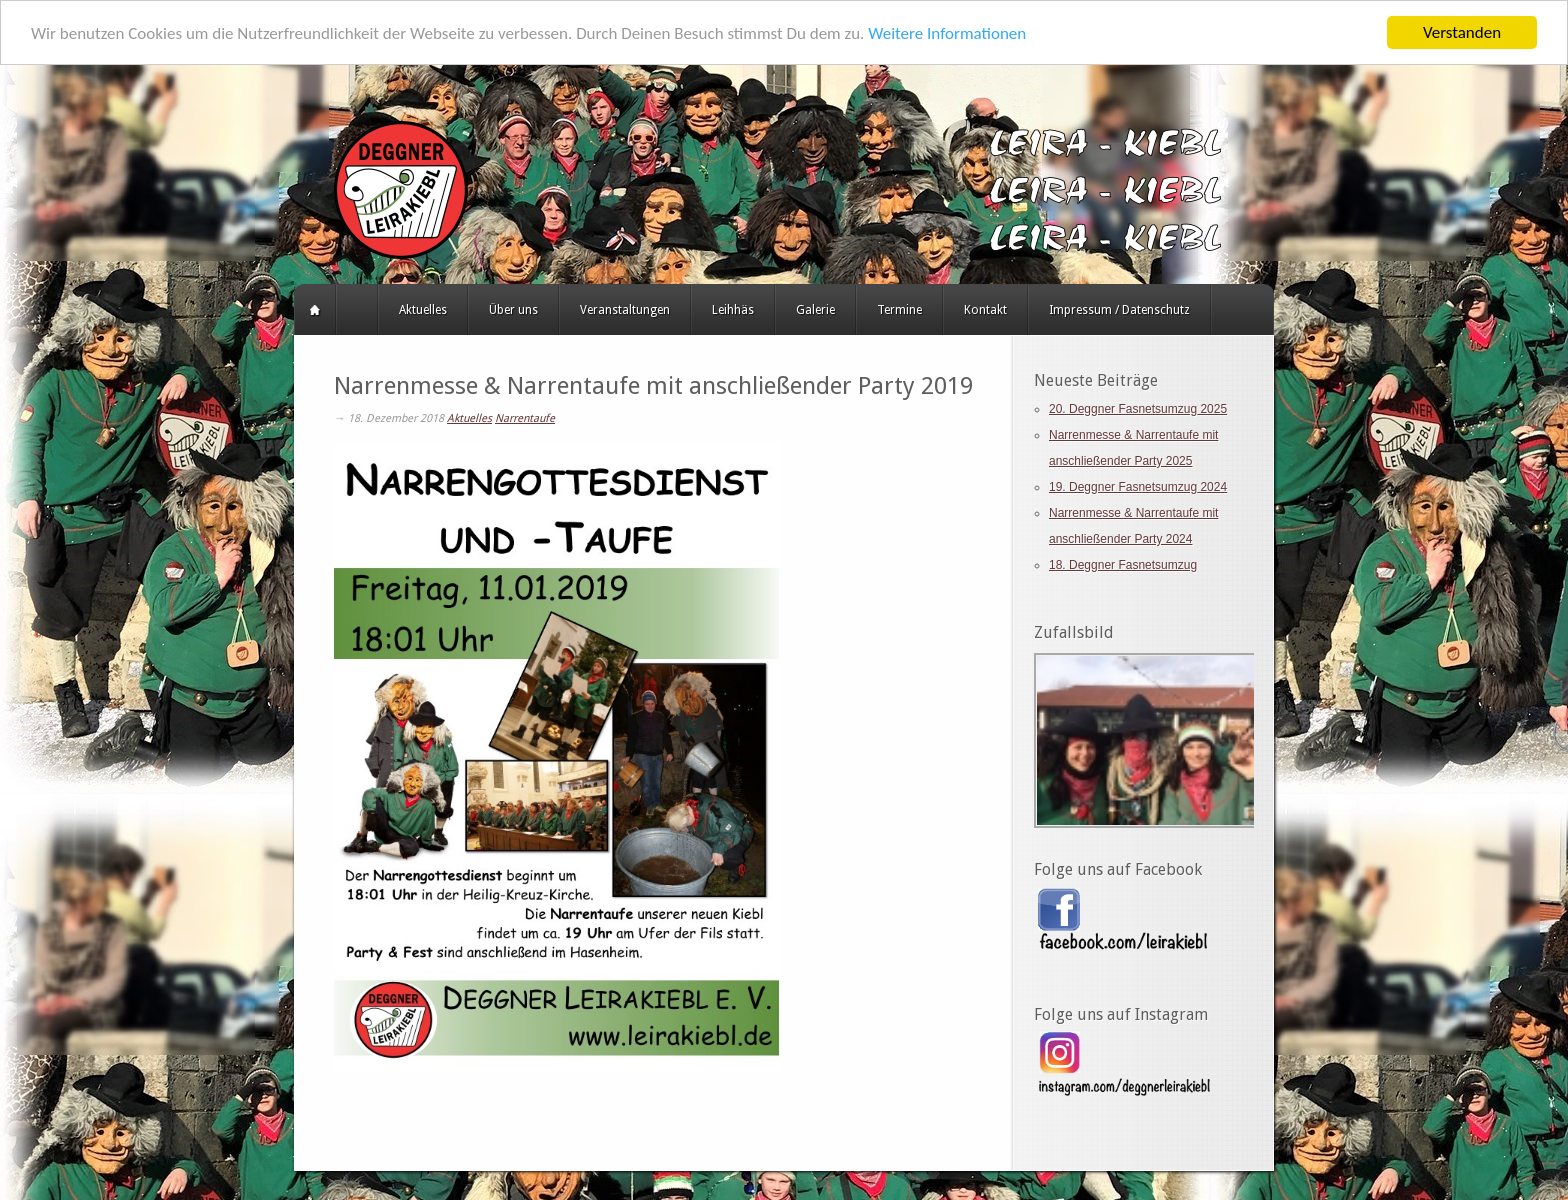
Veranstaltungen (625, 310)
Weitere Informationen (947, 32)
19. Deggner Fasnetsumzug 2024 (1138, 487)
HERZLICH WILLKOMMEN (357, 310)
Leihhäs (733, 310)
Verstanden (1462, 32)
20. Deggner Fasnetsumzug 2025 (1138, 409)
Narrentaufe (525, 418)
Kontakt (985, 310)
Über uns (513, 310)
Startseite (315, 310)
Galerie (815, 310)
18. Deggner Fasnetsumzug (1123, 565)
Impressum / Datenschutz (1119, 310)
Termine (899, 310)
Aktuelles (423, 310)
